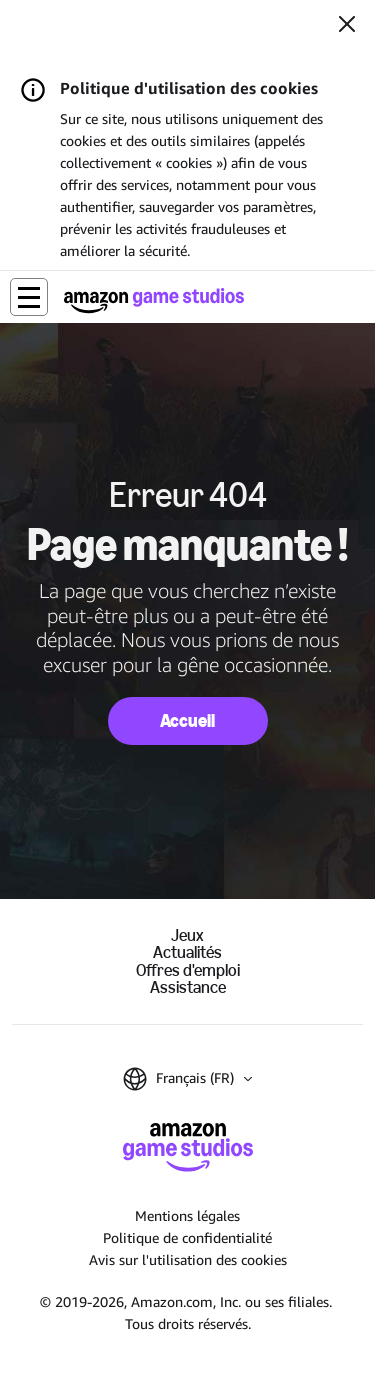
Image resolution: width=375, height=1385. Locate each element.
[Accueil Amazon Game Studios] (154, 300)
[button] (29, 297)
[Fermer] (347, 26)
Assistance (188, 987)
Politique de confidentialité (187, 1237)
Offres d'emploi (188, 970)
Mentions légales (187, 1215)
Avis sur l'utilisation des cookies (188, 1259)
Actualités (187, 952)
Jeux (187, 935)
